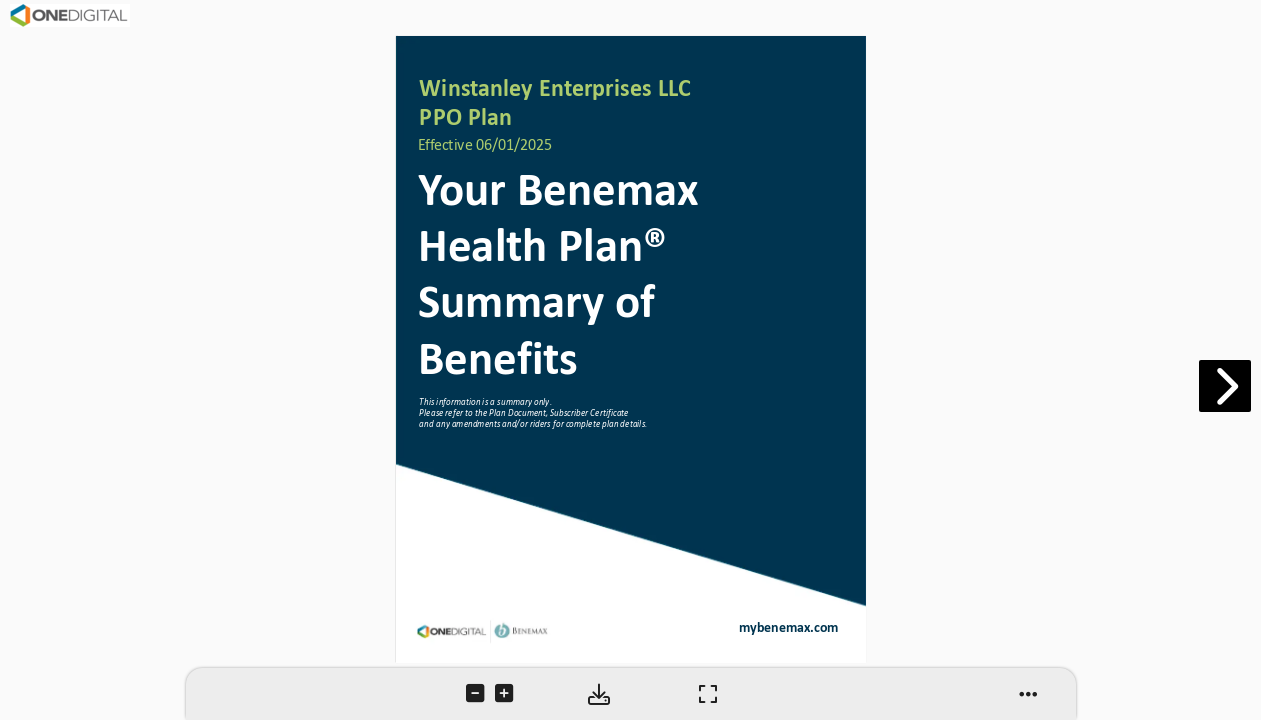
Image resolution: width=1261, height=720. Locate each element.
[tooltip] (477, 695)
